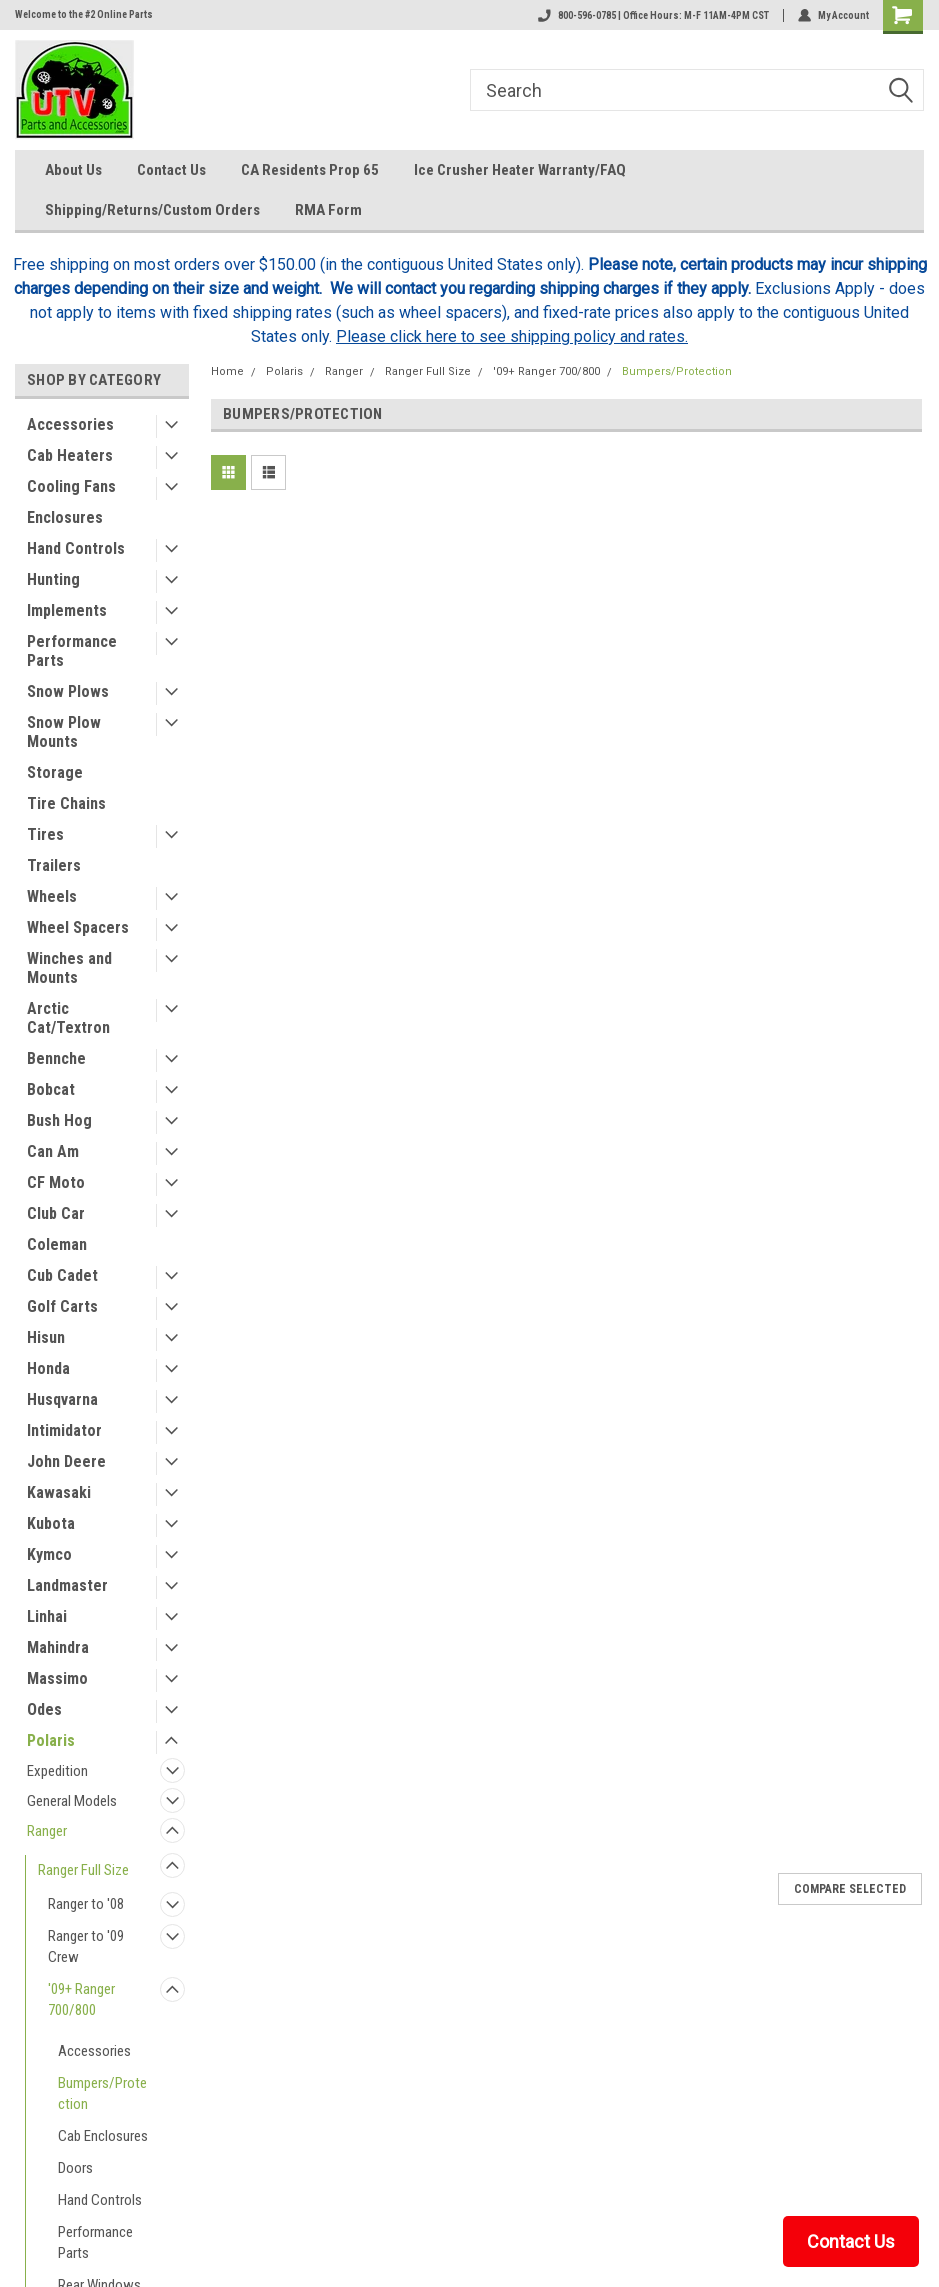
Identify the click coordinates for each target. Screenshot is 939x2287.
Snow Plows (68, 691)
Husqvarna (62, 1399)
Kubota (51, 1523)
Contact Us (171, 170)
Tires (45, 834)
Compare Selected (850, 1889)
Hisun (46, 1337)
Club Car (56, 1213)
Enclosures (65, 517)
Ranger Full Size (83, 1870)
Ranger (47, 1831)
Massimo (57, 1678)
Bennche (56, 1058)
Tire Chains (66, 803)
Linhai (47, 1616)
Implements (67, 610)
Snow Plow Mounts (64, 732)
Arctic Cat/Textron (68, 1018)
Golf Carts (62, 1306)
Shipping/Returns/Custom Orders (152, 210)
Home (227, 371)
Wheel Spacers (78, 927)
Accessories (70, 424)
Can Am (53, 1151)
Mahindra (58, 1647)
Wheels (52, 896)
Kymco (49, 1554)
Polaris (51, 1740)
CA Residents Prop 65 (310, 170)
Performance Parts (72, 651)
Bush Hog (59, 1120)
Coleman (57, 1244)
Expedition (57, 1771)
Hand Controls (76, 548)
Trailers (54, 865)
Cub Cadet (62, 1275)
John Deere (66, 1461)
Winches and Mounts (69, 968)
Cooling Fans (71, 486)
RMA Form (328, 210)
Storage (55, 772)
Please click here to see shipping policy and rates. (512, 336)
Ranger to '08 (86, 1904)
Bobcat (51, 1089)
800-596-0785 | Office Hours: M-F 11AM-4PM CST (653, 15)
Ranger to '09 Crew (86, 1946)
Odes (44, 1709)
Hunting (53, 579)
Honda (48, 1368)
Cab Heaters (70, 455)
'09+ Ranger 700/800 (81, 1999)
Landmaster (67, 1585)
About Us (73, 170)
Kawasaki (59, 1492)
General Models (72, 1801)
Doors (75, 2168)
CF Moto (56, 1182)
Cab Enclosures (103, 2136)
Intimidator (64, 1430)
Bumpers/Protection (102, 2093)
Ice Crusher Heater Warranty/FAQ (520, 170)
